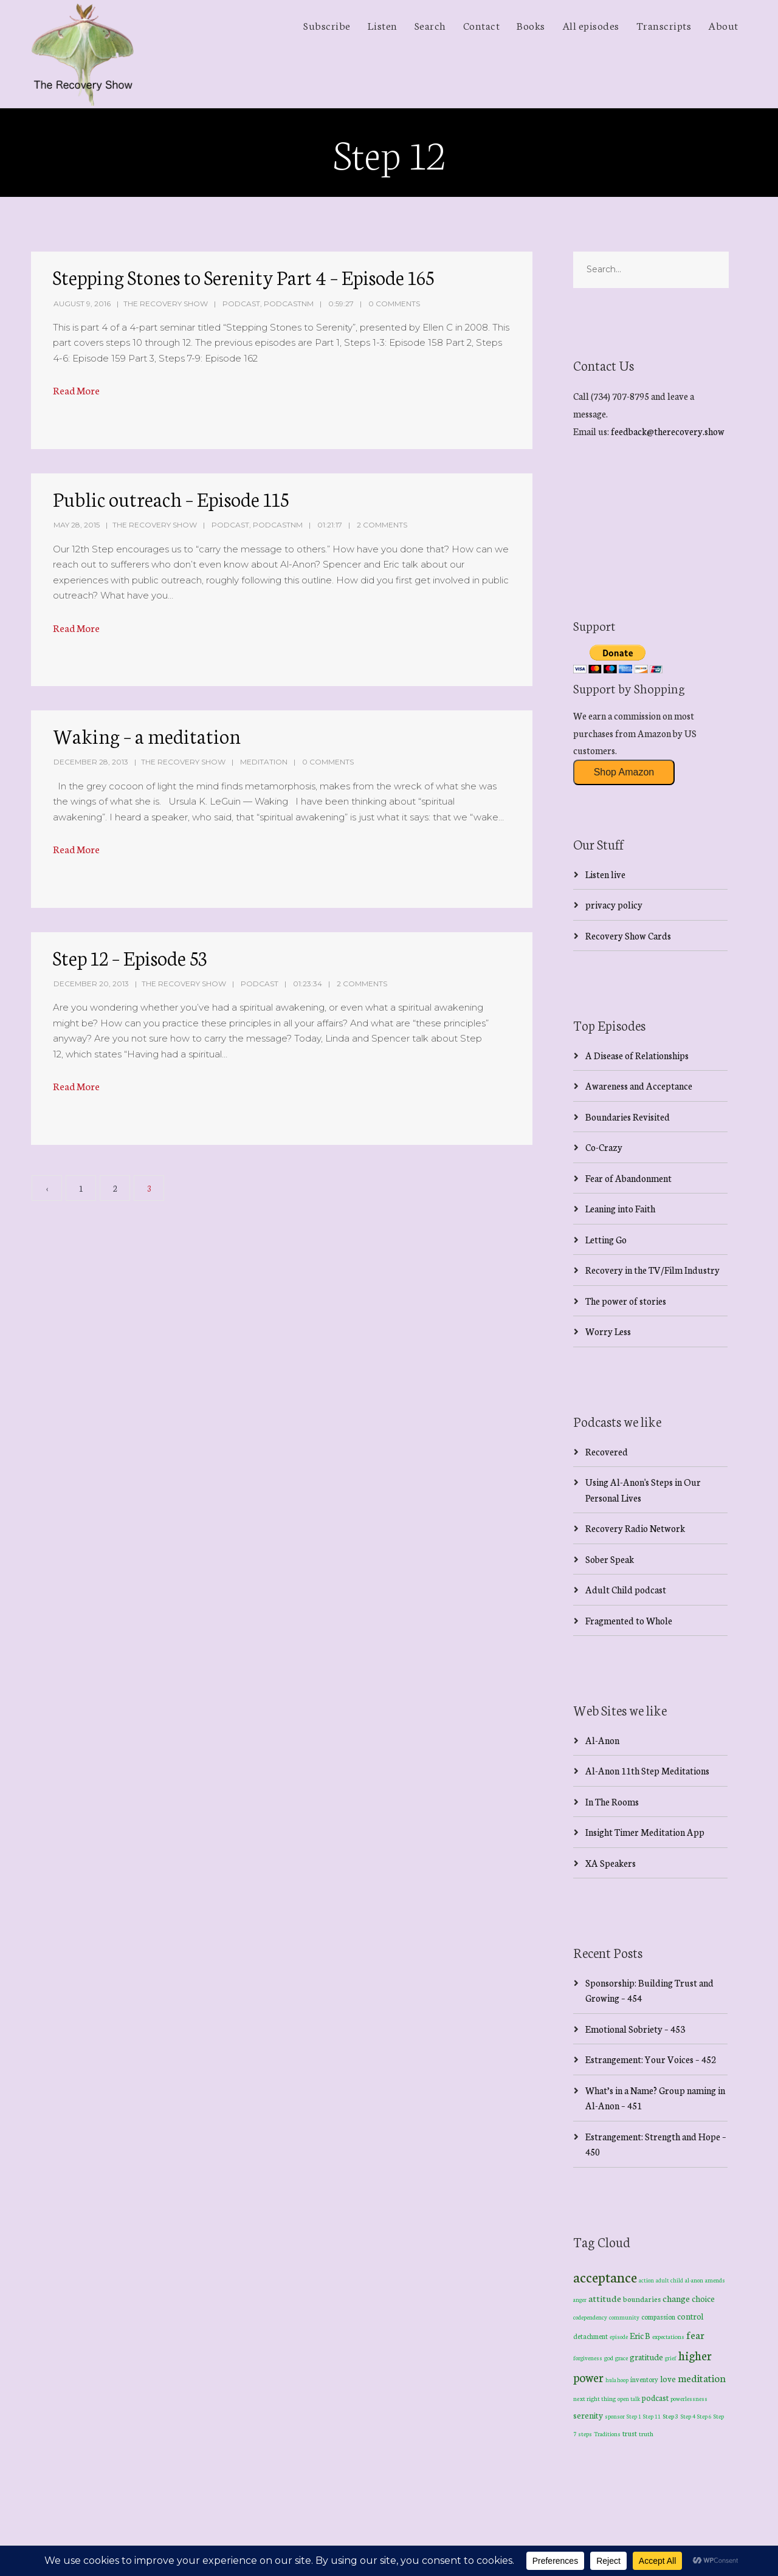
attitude (604, 2298)
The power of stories (625, 1300)
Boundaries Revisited (627, 1116)
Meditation (263, 761)
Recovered (606, 1451)
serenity (588, 2415)
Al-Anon (602, 1740)
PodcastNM (289, 303)
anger (580, 2299)
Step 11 (652, 2416)
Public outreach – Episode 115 (171, 498)
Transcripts (664, 25)
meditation (702, 2378)
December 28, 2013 (90, 761)
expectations (668, 2336)
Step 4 (688, 2416)
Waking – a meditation (147, 735)
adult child (669, 2280)
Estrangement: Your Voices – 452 (650, 2059)
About (723, 25)
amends (715, 2280)
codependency (590, 2317)
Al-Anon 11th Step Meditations (647, 1770)
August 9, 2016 (82, 303)
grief (670, 2357)
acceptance (605, 2276)
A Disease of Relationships (637, 1055)
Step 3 (671, 2415)
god (608, 2358)
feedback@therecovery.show (668, 431)
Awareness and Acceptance (638, 1085)
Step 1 (634, 2416)
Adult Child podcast (625, 1589)
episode (619, 2336)
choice (703, 2298)
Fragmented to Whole (628, 1620)
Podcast (241, 303)
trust (629, 2433)
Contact (481, 25)
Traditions (607, 2434)
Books (531, 25)
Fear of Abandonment (628, 1178)
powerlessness (688, 2398)
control (690, 2316)
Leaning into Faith (620, 1208)
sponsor (615, 2416)
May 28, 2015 (76, 524)
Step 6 (704, 2416)
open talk (629, 2398)
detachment (590, 2336)
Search (430, 25)
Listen (383, 25)
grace (621, 2358)
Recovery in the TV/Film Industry (652, 1269)
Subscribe (327, 25)
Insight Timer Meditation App (644, 1832)
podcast (655, 2397)
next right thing (594, 2398)
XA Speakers (610, 1862)
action (646, 2280)
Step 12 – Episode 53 (130, 957)
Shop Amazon (624, 772)
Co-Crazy (603, 1147)
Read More (76, 390)
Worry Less (608, 1331)
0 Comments (394, 303)
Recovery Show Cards (628, 935)
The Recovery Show (165, 303)
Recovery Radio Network (635, 1528)
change (676, 2298)
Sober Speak (609, 1559)
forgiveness (587, 2358)
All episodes (590, 25)
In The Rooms (612, 1801)
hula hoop (616, 2379)
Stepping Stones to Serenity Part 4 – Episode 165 (243, 276)
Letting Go (606, 1239)
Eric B (640, 2335)
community (624, 2317)
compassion (658, 2316)
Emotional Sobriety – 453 (635, 2028)
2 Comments (382, 524)
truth (646, 2433)
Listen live (605, 874)
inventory (644, 2379)
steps (585, 2434)
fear (695, 2334)
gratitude (646, 2357)
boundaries (642, 2298)
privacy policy (613, 904)
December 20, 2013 (91, 983)
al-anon (694, 2280)
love (668, 2378)
